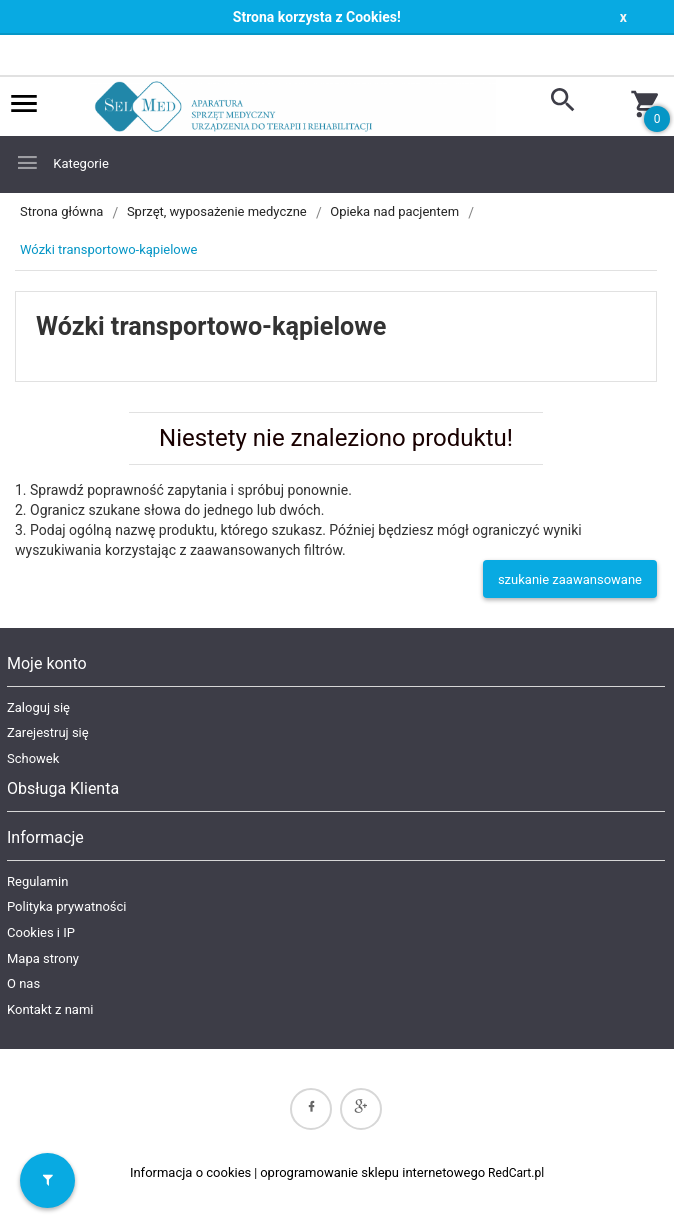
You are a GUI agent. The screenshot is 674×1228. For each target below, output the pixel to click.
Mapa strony (43, 958)
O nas (23, 983)
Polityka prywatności (66, 906)
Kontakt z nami (50, 1009)
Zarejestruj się (48, 732)
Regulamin (37, 881)
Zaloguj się (38, 707)
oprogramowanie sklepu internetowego (372, 1172)
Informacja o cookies (190, 1172)
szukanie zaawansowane (570, 579)
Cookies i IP (41, 932)
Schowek (33, 758)
